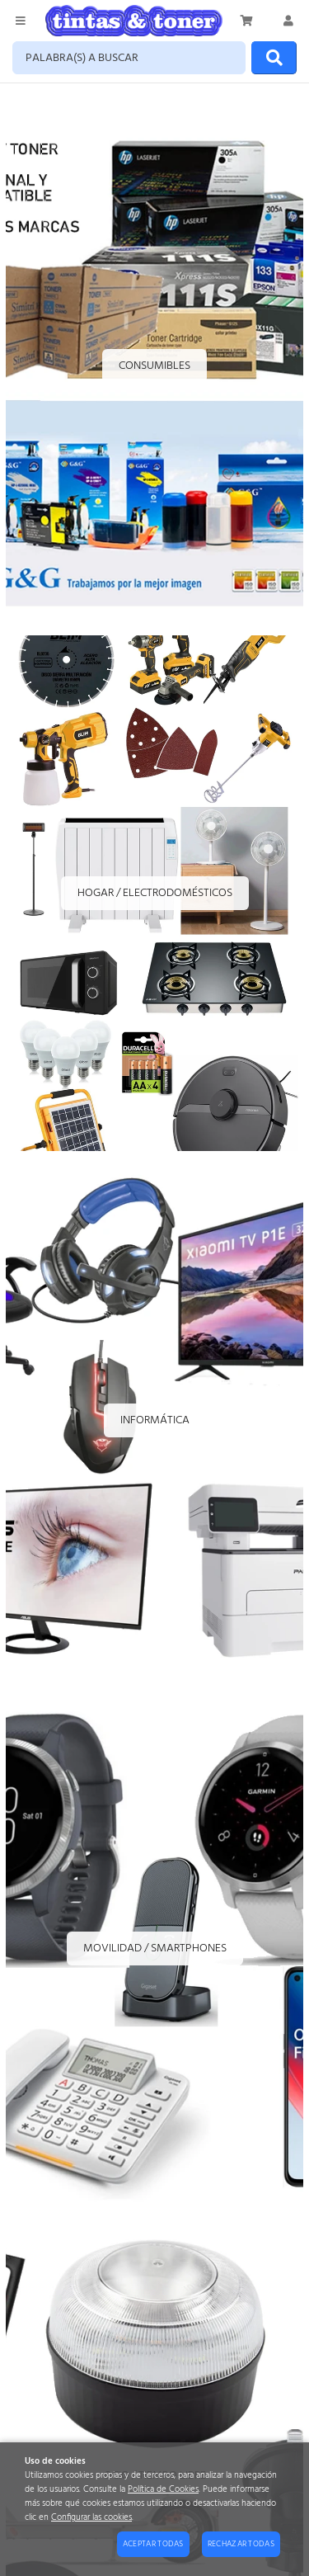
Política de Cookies (163, 2490)
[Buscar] (274, 57)
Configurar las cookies (91, 2518)
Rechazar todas (241, 2543)
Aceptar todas (153, 2543)
